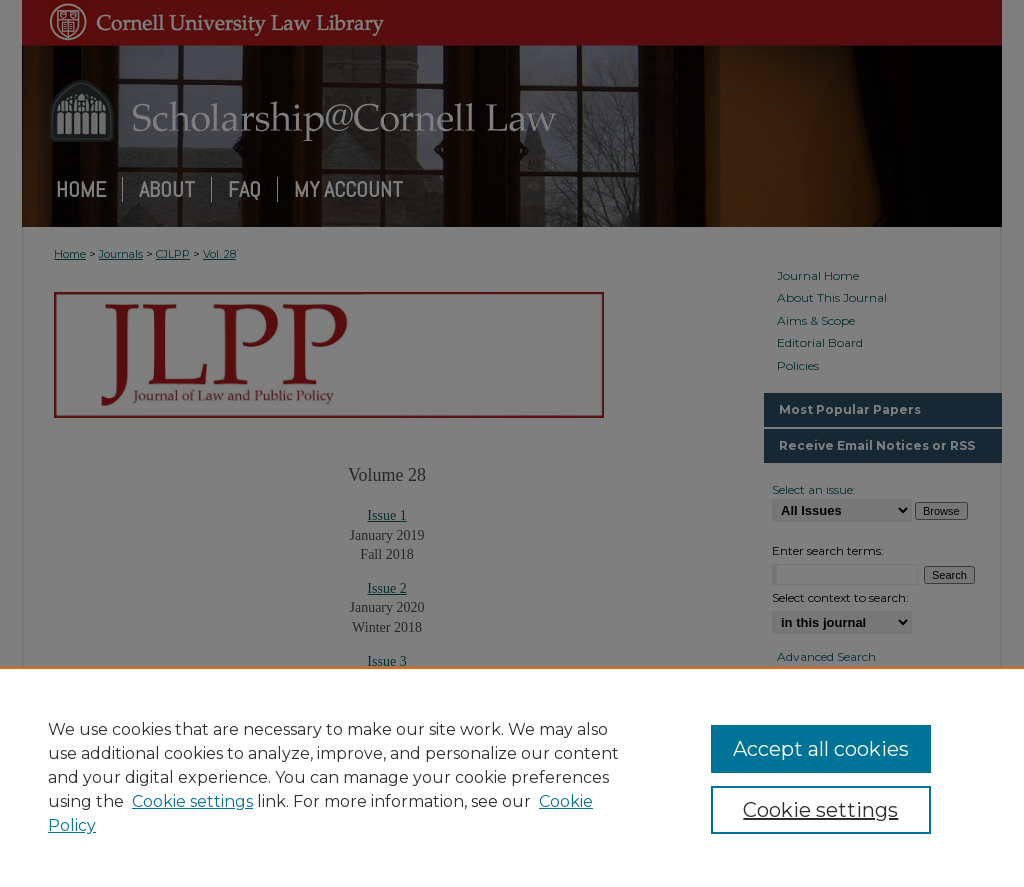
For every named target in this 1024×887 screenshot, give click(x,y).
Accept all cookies (821, 749)
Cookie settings (192, 801)
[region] (512, 777)
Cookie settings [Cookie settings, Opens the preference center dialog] (820, 810)
